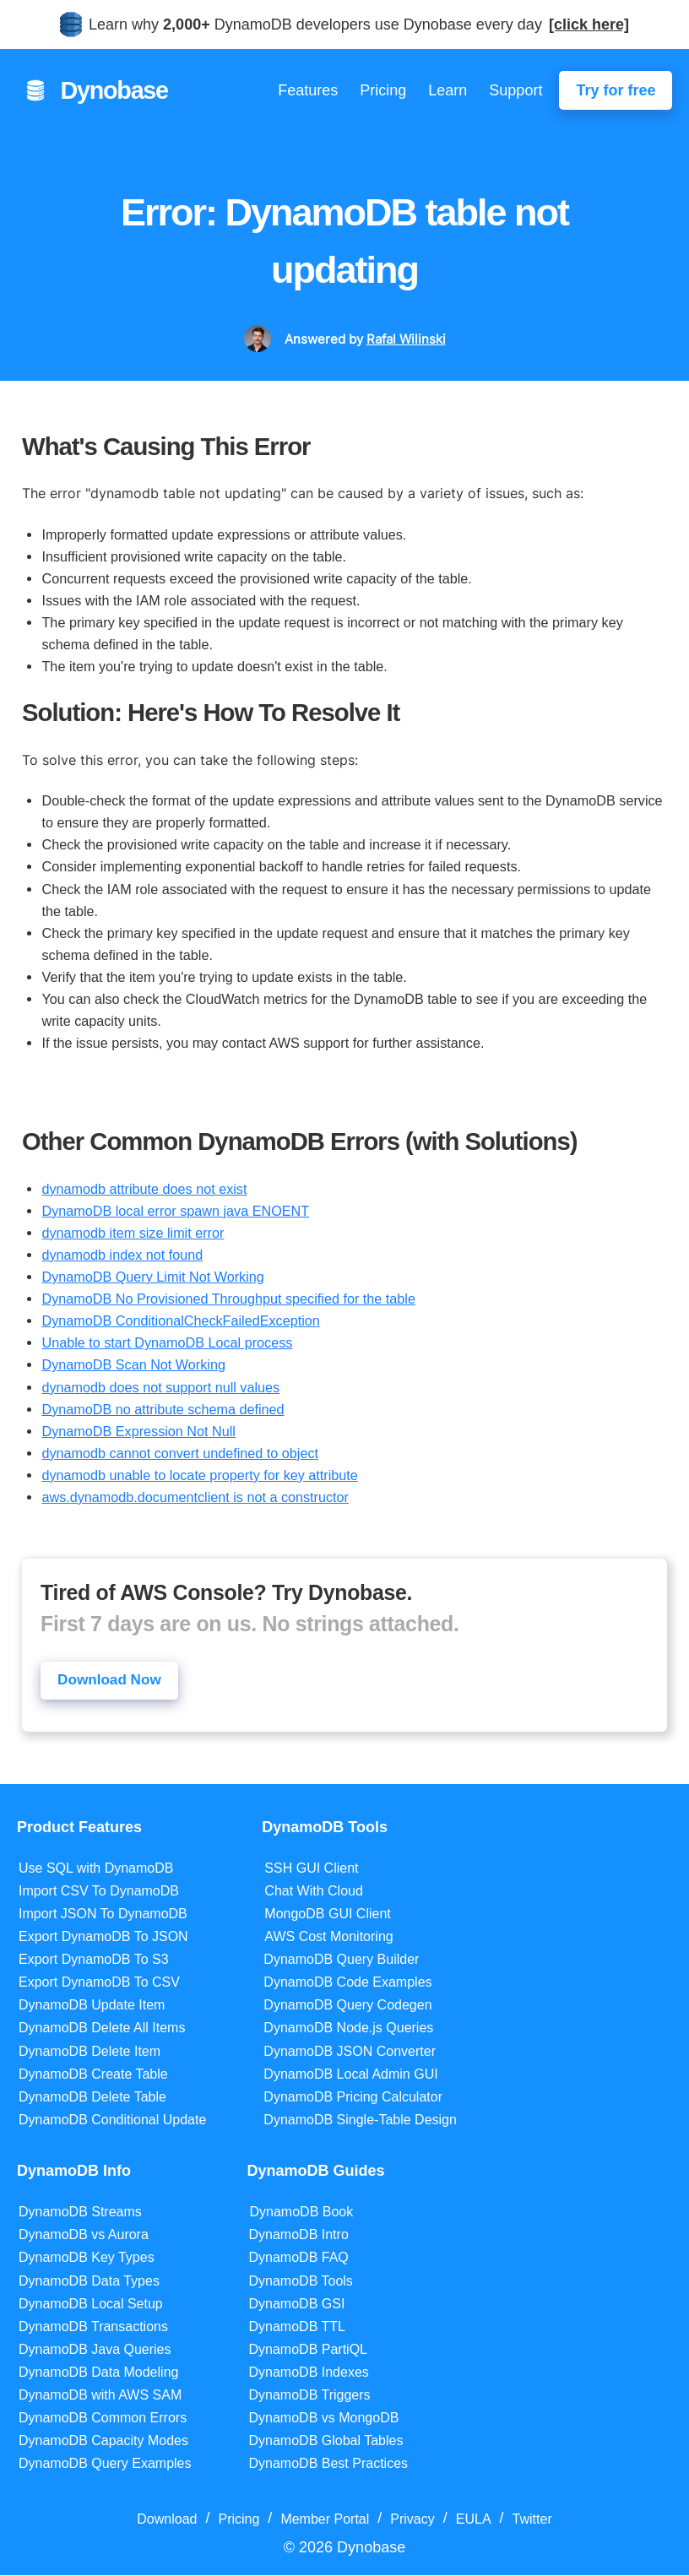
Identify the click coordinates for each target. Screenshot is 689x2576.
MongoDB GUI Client (327, 1914)
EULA (473, 2521)
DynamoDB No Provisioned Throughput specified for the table (228, 1298)
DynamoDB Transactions (93, 2327)
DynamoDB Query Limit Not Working (152, 1276)
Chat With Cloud (313, 1892)
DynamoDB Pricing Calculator (352, 2098)
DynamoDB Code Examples (347, 1984)
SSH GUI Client (311, 1869)
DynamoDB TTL (297, 2327)
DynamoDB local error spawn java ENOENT (175, 1210)
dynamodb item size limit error (132, 1232)
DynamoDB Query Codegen (347, 2006)
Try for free (615, 90)
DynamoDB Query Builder (341, 1960)
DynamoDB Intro (299, 2236)
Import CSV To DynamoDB (99, 1892)
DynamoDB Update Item (92, 2006)
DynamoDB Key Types (87, 2259)
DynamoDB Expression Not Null (138, 1431)
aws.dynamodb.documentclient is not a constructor (195, 1497)
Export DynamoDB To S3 (94, 1960)
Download (167, 2521)
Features (308, 90)
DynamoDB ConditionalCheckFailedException (180, 1320)
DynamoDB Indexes (309, 2373)
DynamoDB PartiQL (308, 2350)
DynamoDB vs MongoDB (324, 2418)
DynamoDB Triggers (310, 2396)
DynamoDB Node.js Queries (348, 2029)
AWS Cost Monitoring (328, 1937)
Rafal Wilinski (406, 339)
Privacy (412, 2521)
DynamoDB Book (302, 2213)
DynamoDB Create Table (93, 2075)
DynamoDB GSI (297, 2304)
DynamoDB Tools (301, 2282)
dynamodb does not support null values (160, 1387)
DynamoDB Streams (80, 2213)
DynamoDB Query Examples (105, 2465)
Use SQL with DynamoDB (96, 1869)
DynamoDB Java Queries (95, 2350)
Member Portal (324, 2521)
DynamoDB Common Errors (103, 2418)
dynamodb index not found (122, 1254)
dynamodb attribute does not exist (144, 1188)
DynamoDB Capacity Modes (103, 2441)
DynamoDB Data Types (89, 2282)
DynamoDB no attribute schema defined (162, 1409)
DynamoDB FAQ (299, 2259)
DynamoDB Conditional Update (112, 2120)
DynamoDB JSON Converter (349, 2052)
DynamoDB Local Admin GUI (350, 2075)
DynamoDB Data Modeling (98, 2373)
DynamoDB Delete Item (89, 2052)
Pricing (383, 90)
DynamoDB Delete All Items (102, 2029)
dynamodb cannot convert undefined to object (179, 1453)
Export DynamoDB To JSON (103, 1937)
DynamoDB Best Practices (329, 2465)
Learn (447, 90)
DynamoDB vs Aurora (84, 2236)
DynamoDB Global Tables (326, 2441)
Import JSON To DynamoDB (103, 1914)
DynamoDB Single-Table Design (360, 2120)
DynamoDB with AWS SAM (100, 2396)
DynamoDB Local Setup (91, 2304)
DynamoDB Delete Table (92, 2098)
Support (515, 90)
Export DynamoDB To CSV (99, 1984)
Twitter (532, 2521)
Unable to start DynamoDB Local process (166, 1342)
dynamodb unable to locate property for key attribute (199, 1475)
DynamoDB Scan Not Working (133, 1364)
